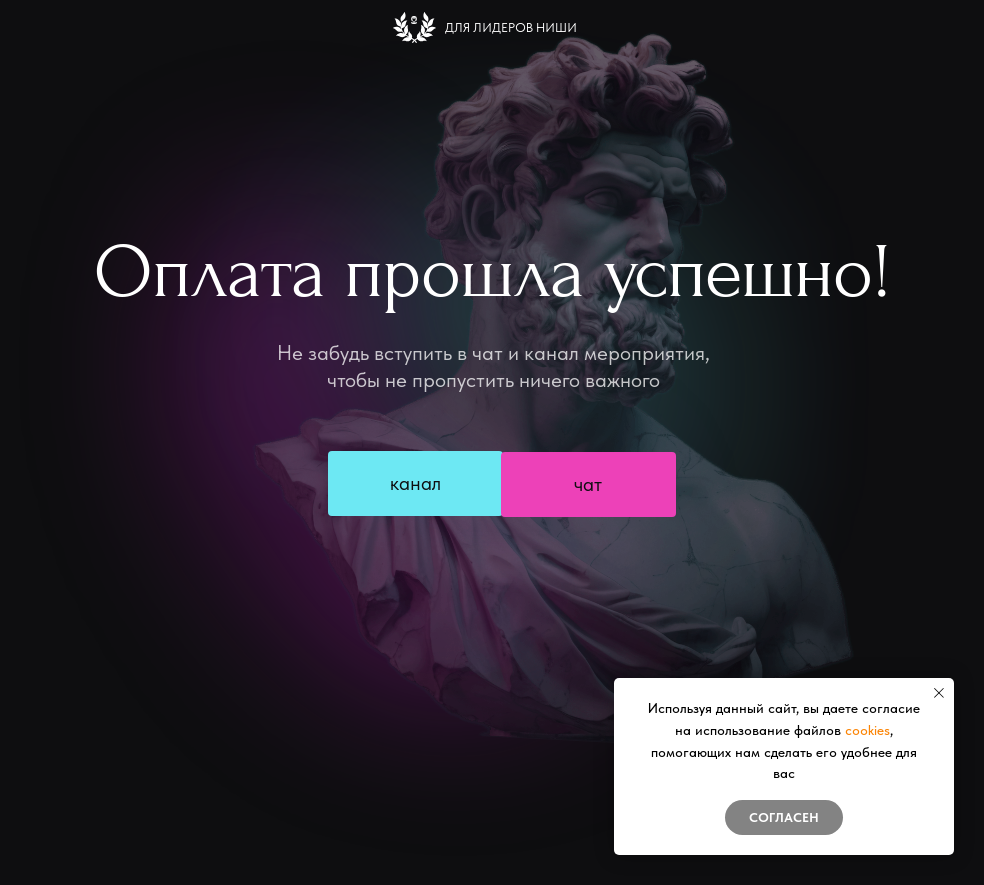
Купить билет (506, 557)
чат (588, 484)
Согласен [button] (784, 817)
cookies (867, 730)
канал (415, 483)
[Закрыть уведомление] (939, 693)
